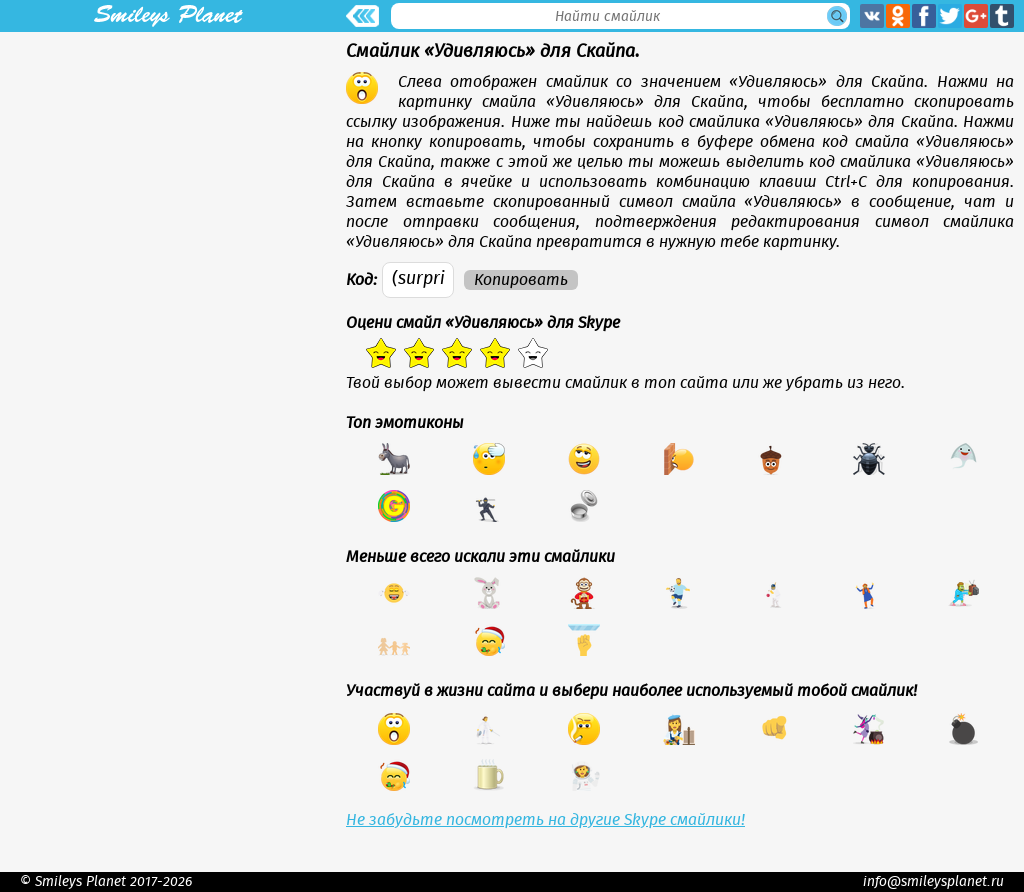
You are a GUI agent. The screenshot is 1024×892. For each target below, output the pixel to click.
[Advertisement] (168, 172)
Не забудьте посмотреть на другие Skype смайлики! (545, 820)
